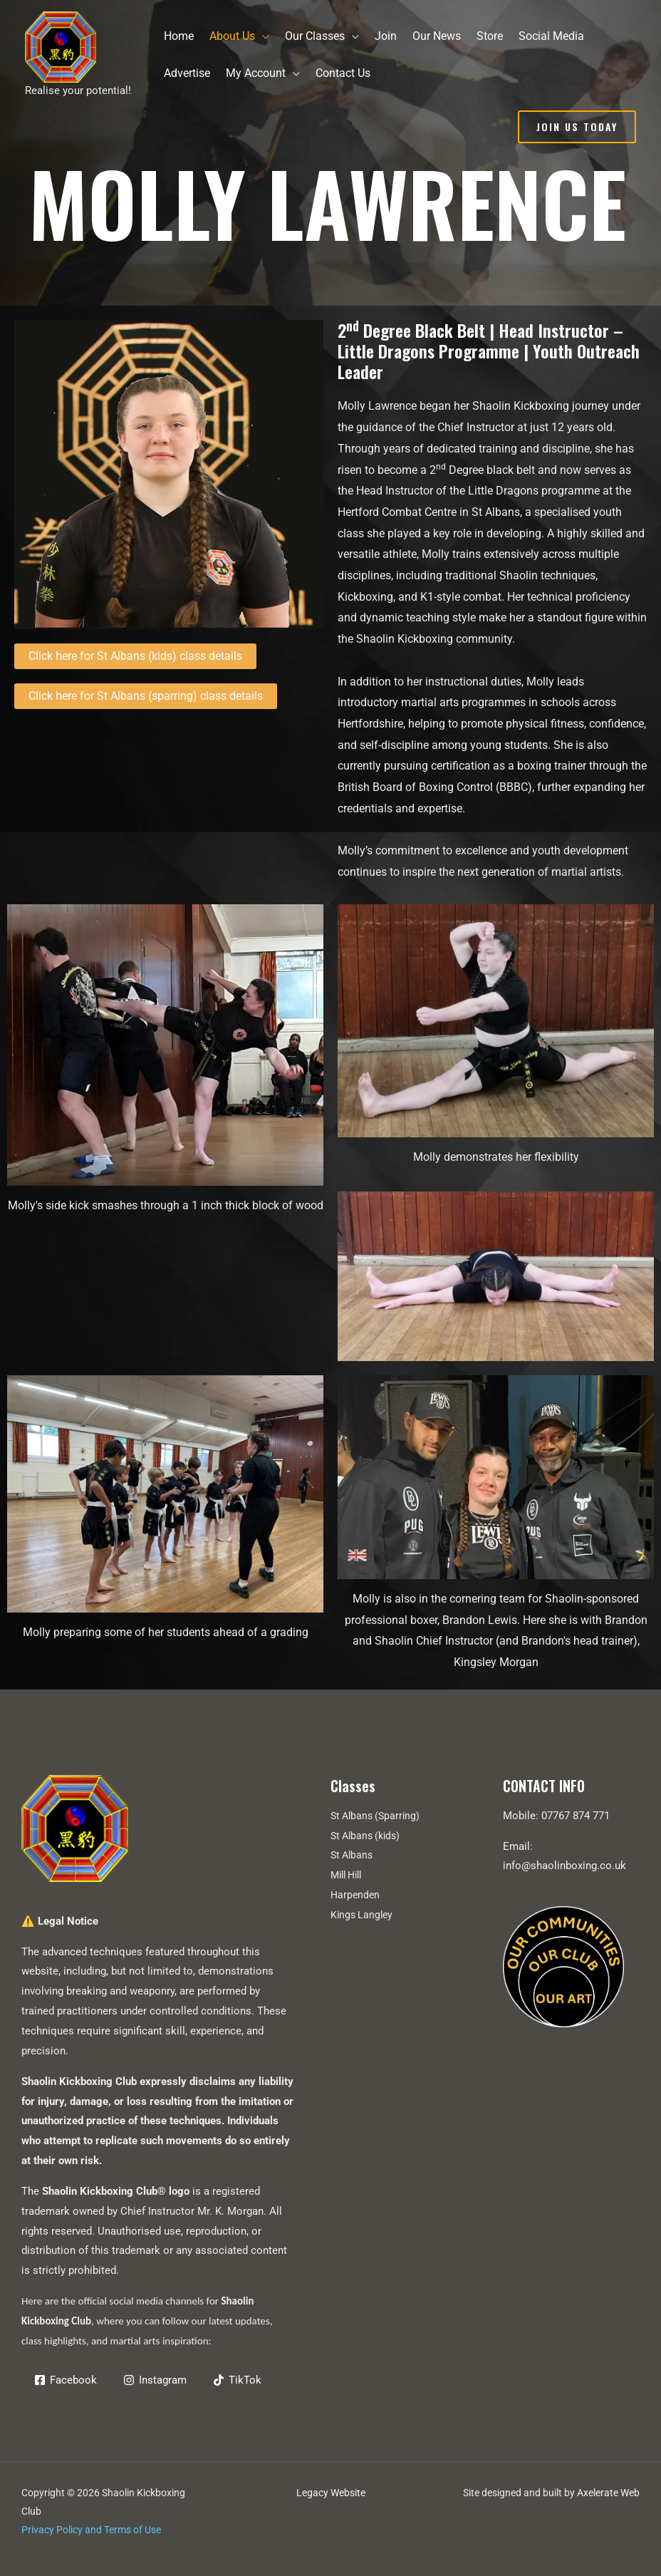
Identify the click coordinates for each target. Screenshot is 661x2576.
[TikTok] (244, 2380)
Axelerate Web (608, 2492)
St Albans (353, 1854)
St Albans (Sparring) (377, 1815)
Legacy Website (330, 2492)
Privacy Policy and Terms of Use (91, 2529)
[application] (262, 36)
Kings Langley (363, 1914)
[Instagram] (159, 2380)
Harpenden (356, 1894)
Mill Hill (349, 1874)
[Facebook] (67, 2380)
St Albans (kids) (368, 1835)
